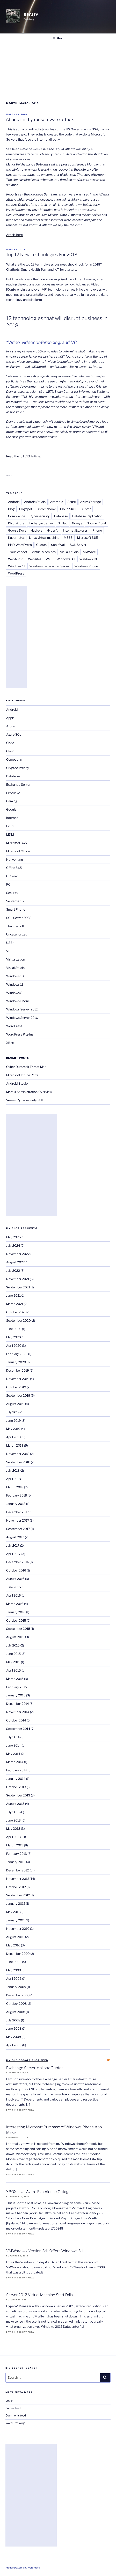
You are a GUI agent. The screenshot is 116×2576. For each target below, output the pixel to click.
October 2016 (16, 1570)
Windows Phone (86, 566)
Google (77, 523)
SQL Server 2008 (18, 918)
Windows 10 (88, 559)
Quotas (41, 545)
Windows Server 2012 (22, 1009)
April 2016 (13, 1595)
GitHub (63, 523)
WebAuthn (16, 559)
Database (61, 516)
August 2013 (15, 1804)
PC (8, 884)
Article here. (14, 235)
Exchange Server (41, 523)
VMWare (89, 552)
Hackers (36, 530)
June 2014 (13, 1745)
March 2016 (14, 1604)
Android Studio (35, 502)
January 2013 (15, 1862)
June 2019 (13, 1420)
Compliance (16, 516)
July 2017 (12, 1545)
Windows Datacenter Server (49, 566)
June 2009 (13, 1962)
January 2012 (15, 1903)
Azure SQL (13, 734)
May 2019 (13, 1429)
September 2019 (18, 1395)
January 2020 (16, 1362)
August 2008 (15, 2012)
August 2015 (15, 1637)
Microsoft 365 (87, 537)
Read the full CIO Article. (23, 456)
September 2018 (18, 1462)
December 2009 (18, 1953)
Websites (34, 559)
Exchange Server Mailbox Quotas (34, 2068)
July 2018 (13, 1470)
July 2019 (13, 1412)
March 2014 (14, 1762)
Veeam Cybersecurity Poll (24, 1100)
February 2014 (16, 1770)
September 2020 (18, 1320)
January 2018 (15, 1504)
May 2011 (13, 1912)
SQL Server (78, 545)
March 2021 (14, 1304)
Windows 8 (14, 993)
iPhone (97, 530)
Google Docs (17, 530)
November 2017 (17, 1520)
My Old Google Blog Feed (27, 2060)
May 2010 (13, 1945)
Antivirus (56, 502)
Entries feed (13, 2408)
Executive (13, 793)
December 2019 (17, 1370)
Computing (14, 759)
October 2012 (16, 1887)
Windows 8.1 (66, 559)
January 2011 (15, 1920)
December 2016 (17, 1562)
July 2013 (13, 1812)
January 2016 (15, 1612)
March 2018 (14, 1487)
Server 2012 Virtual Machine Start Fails (39, 2295)
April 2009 (13, 1978)
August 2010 (15, 1937)
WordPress (16, 573)
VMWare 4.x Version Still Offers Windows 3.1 (44, 2251)
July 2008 (13, 2020)
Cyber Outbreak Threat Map (26, 1067)
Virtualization (15, 959)
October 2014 (16, 1720)
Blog (11, 509)
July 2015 (13, 1645)
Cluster (86, 509)
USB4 (10, 943)
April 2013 (13, 1837)
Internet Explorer (75, 530)
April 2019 (13, 1437)
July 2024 (13, 1245)
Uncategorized (16, 934)
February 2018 (16, 1495)
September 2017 (18, 1529)
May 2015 (13, 1662)
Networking (14, 859)
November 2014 (17, 1712)
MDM (10, 834)
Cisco (10, 743)
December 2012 (17, 1870)
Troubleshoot (17, 552)
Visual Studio (69, 552)
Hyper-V (53, 530)
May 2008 (13, 2037)
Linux (10, 826)
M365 (68, 537)
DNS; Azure (16, 523)
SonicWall (58, 545)
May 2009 (13, 1970)
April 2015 (13, 1670)
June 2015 (13, 1654)
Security (12, 893)
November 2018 (17, 1454)
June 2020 (13, 1329)
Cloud (10, 751)
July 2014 (13, 1737)
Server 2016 (15, 901)
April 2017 (13, 1554)
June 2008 (13, 2028)
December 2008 (18, 1995)
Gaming (11, 801)
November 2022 (18, 1254)
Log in (9, 2400)
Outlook (12, 876)
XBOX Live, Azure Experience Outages (39, 2191)
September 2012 (18, 1895)
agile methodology (72, 381)
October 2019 (16, 1387)
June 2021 (13, 1295)
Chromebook (46, 509)
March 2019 (14, 1445)
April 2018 (13, 1479)
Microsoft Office (18, 851)
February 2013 (16, 1853)
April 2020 (13, 1345)
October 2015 (16, 1620)
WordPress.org (15, 2423)
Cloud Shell (68, 509)
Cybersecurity (40, 516)
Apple (10, 718)
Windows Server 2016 (22, 1017)
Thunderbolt (15, 926)
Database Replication (87, 516)
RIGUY (31, 14)
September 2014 (18, 1729)
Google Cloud (96, 523)
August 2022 (15, 1262)
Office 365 (14, 868)
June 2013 (13, 1820)
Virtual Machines (44, 552)
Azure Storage (90, 502)
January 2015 (15, 1695)
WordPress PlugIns (19, 1034)
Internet (12, 818)
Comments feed (15, 2415)
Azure (71, 502)
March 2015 (14, 1679)
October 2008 (16, 2003)
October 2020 (16, 1312)
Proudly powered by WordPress (22, 2567)
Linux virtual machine (44, 537)
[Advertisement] (58, 68)
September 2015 (18, 1628)
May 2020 (13, 1337)
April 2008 (13, 2045)
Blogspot (25, 509)
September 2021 (18, 1287)
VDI (8, 951)
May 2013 (13, 1828)
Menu (58, 38)
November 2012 (17, 1878)
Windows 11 (16, 566)
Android (14, 502)
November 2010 (17, 1928)
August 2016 (15, 1579)
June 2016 (13, 1587)
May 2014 (13, 1754)
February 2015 (16, 1687)
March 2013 (14, 1845)
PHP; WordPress (20, 545)
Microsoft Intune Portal (22, 1075)
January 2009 (16, 1987)
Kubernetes (16, 537)
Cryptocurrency (17, 768)
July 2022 (13, 1270)
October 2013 (16, 1787)
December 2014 (17, 1703)
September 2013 (18, 1795)
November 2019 (17, 1379)
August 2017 (15, 1537)
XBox (10, 1043)
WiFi (49, 559)
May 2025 (13, 1237)
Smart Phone (15, 909)
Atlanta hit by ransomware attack (40, 119)
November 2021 (17, 1279)
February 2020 (16, 1354)
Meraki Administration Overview (29, 1092)
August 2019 (15, 1404)
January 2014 (15, 1778)
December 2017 (17, 1512)
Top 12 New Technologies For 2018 (41, 254)
